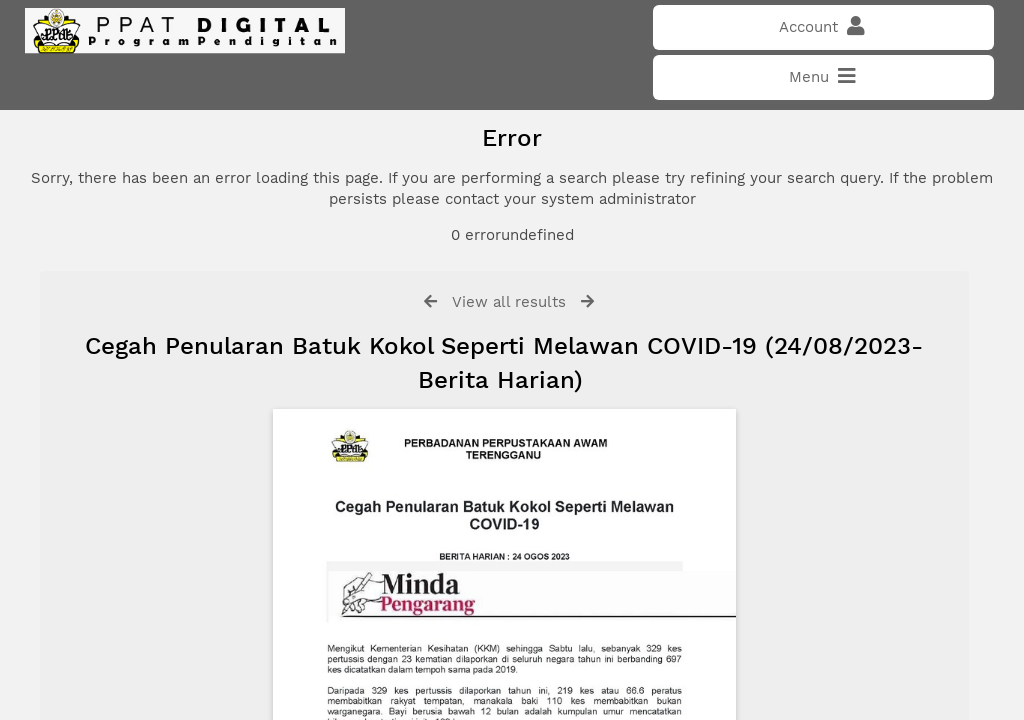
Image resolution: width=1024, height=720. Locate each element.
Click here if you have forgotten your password (187, 413)
